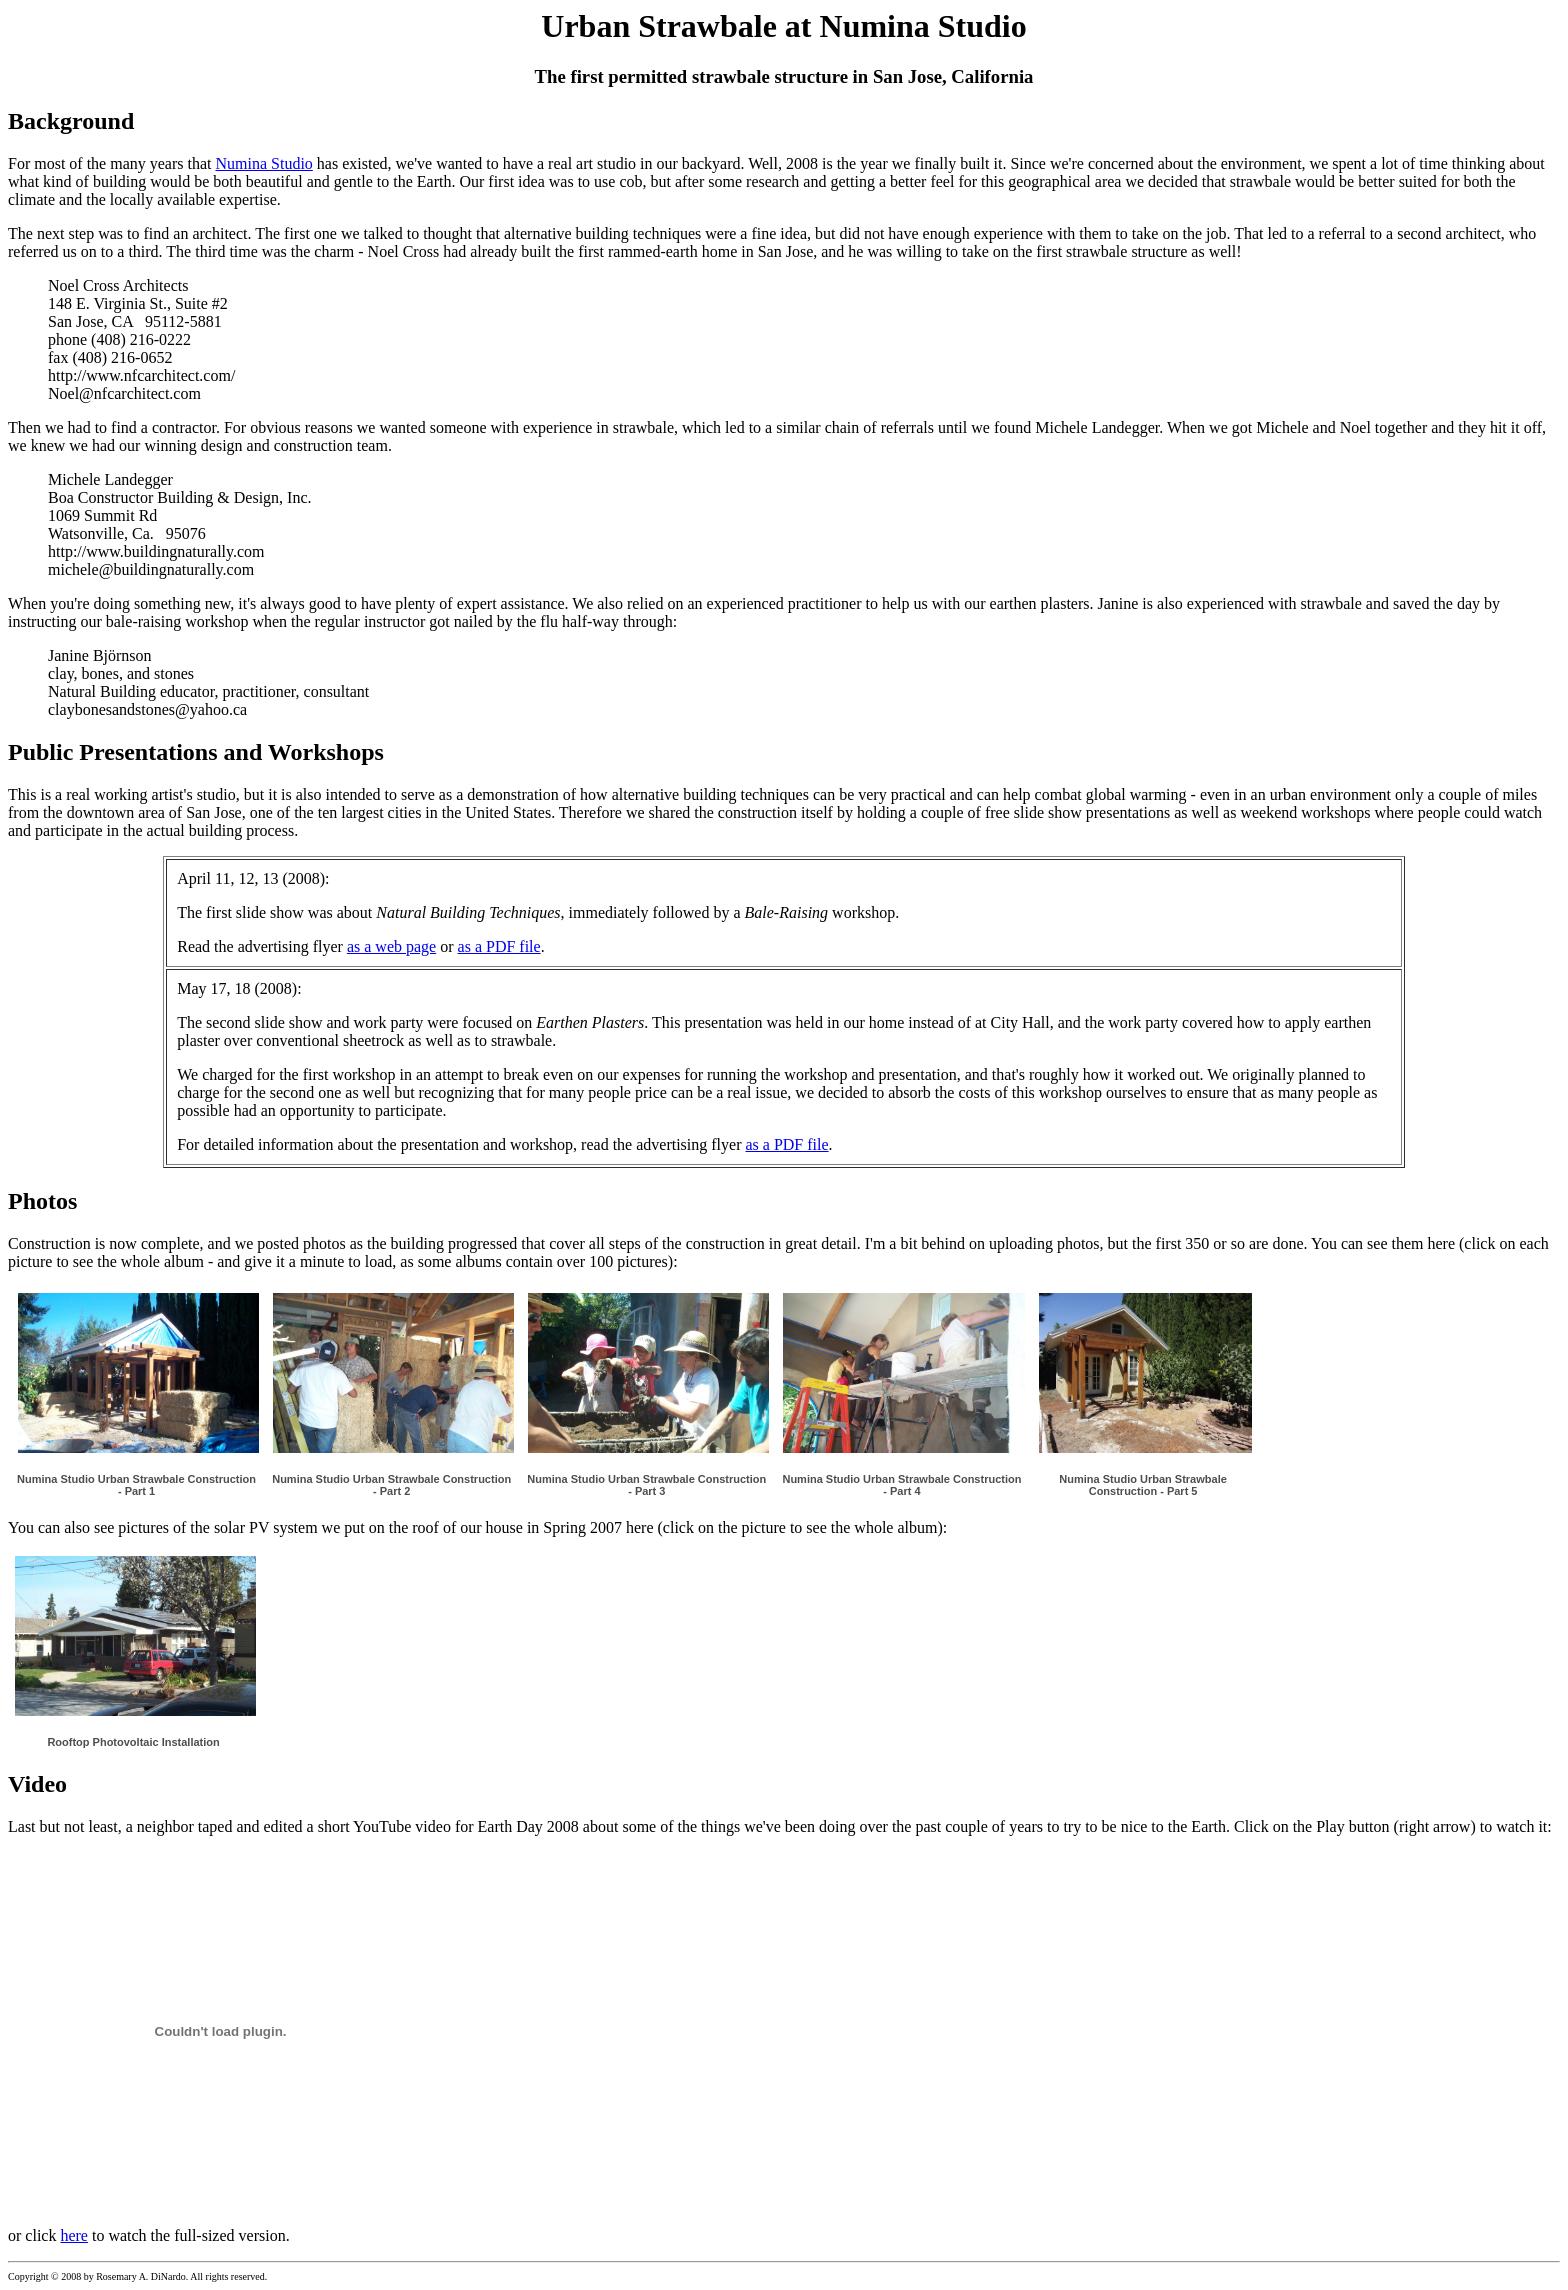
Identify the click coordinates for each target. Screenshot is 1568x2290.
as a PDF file (499, 946)
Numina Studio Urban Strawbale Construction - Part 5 (1142, 1485)
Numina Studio (264, 163)
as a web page (391, 946)
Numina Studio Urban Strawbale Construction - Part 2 (391, 1485)
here (74, 2235)
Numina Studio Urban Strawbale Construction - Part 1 (136, 1485)
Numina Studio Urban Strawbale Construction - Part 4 (901, 1485)
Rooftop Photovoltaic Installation (133, 1742)
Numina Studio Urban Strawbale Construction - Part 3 (646, 1485)
